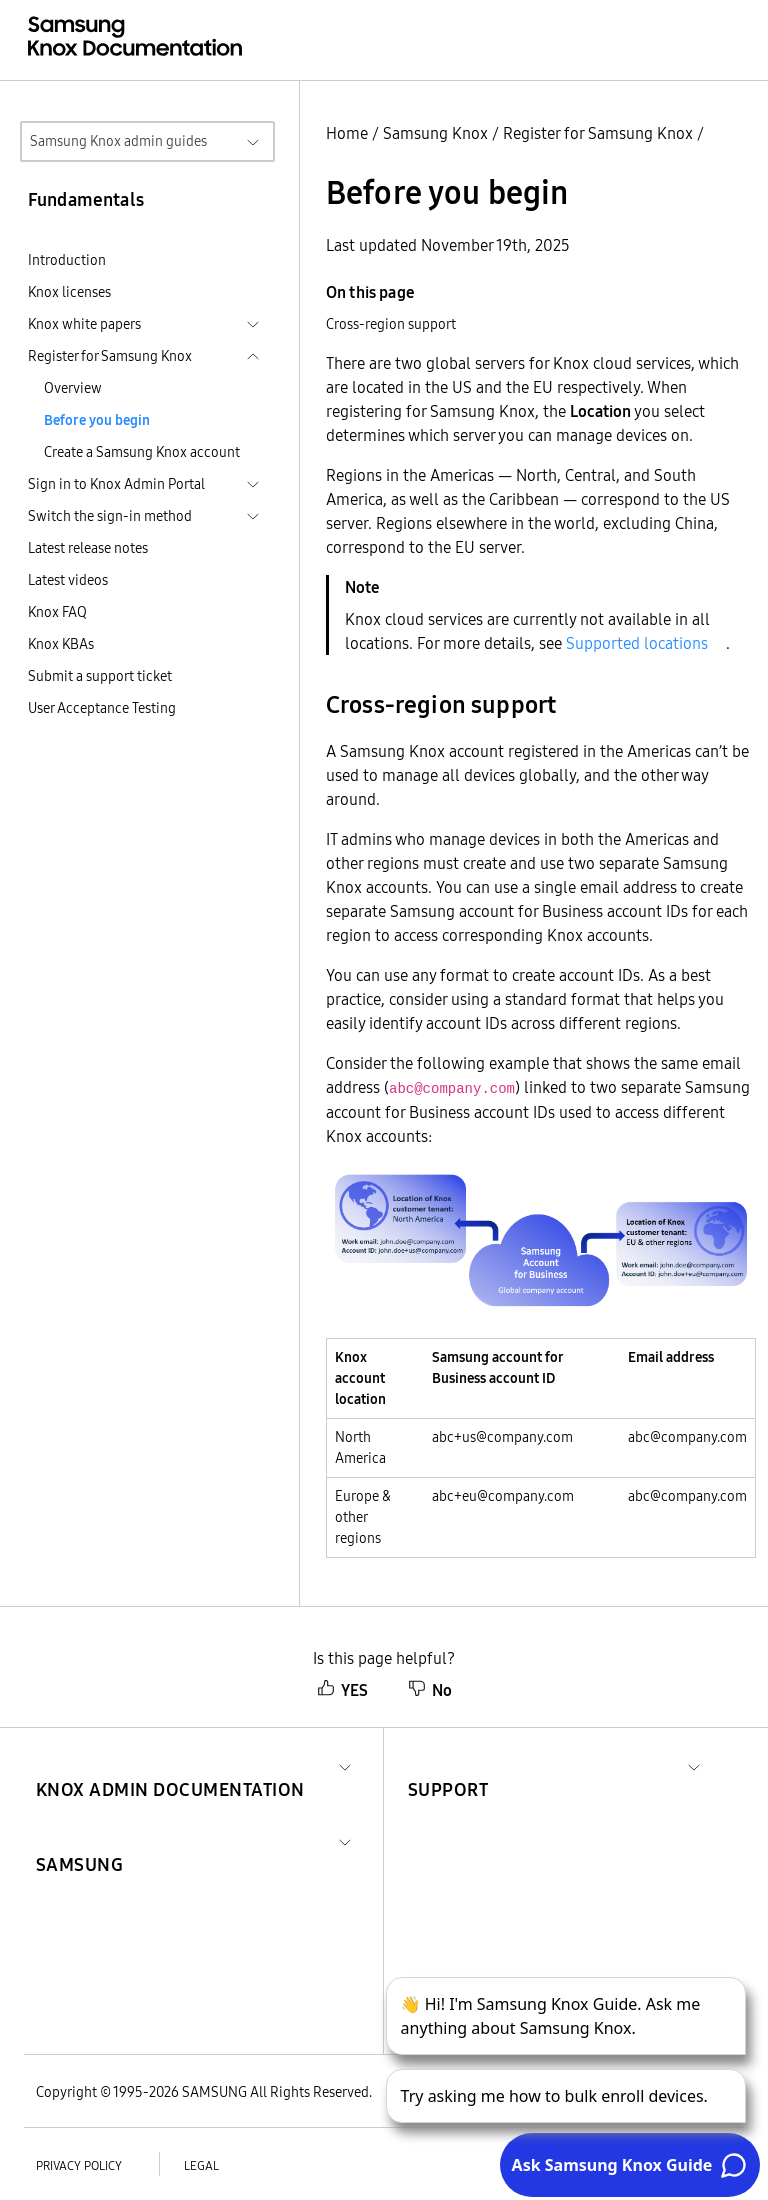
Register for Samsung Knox (598, 133)
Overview (73, 388)
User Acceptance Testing (102, 708)
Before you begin (97, 420)
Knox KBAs (61, 644)
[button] (170, 1765)
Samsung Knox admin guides (118, 141)
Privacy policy (79, 2165)
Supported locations (637, 643)
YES (342, 1690)
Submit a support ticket (100, 676)
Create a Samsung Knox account (142, 452)
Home (347, 133)
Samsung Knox (435, 133)
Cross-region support (391, 324)
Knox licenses (69, 292)
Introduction (67, 260)
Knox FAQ (57, 612)
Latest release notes (88, 548)
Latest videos (68, 580)
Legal (201, 2165)
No (430, 1690)
